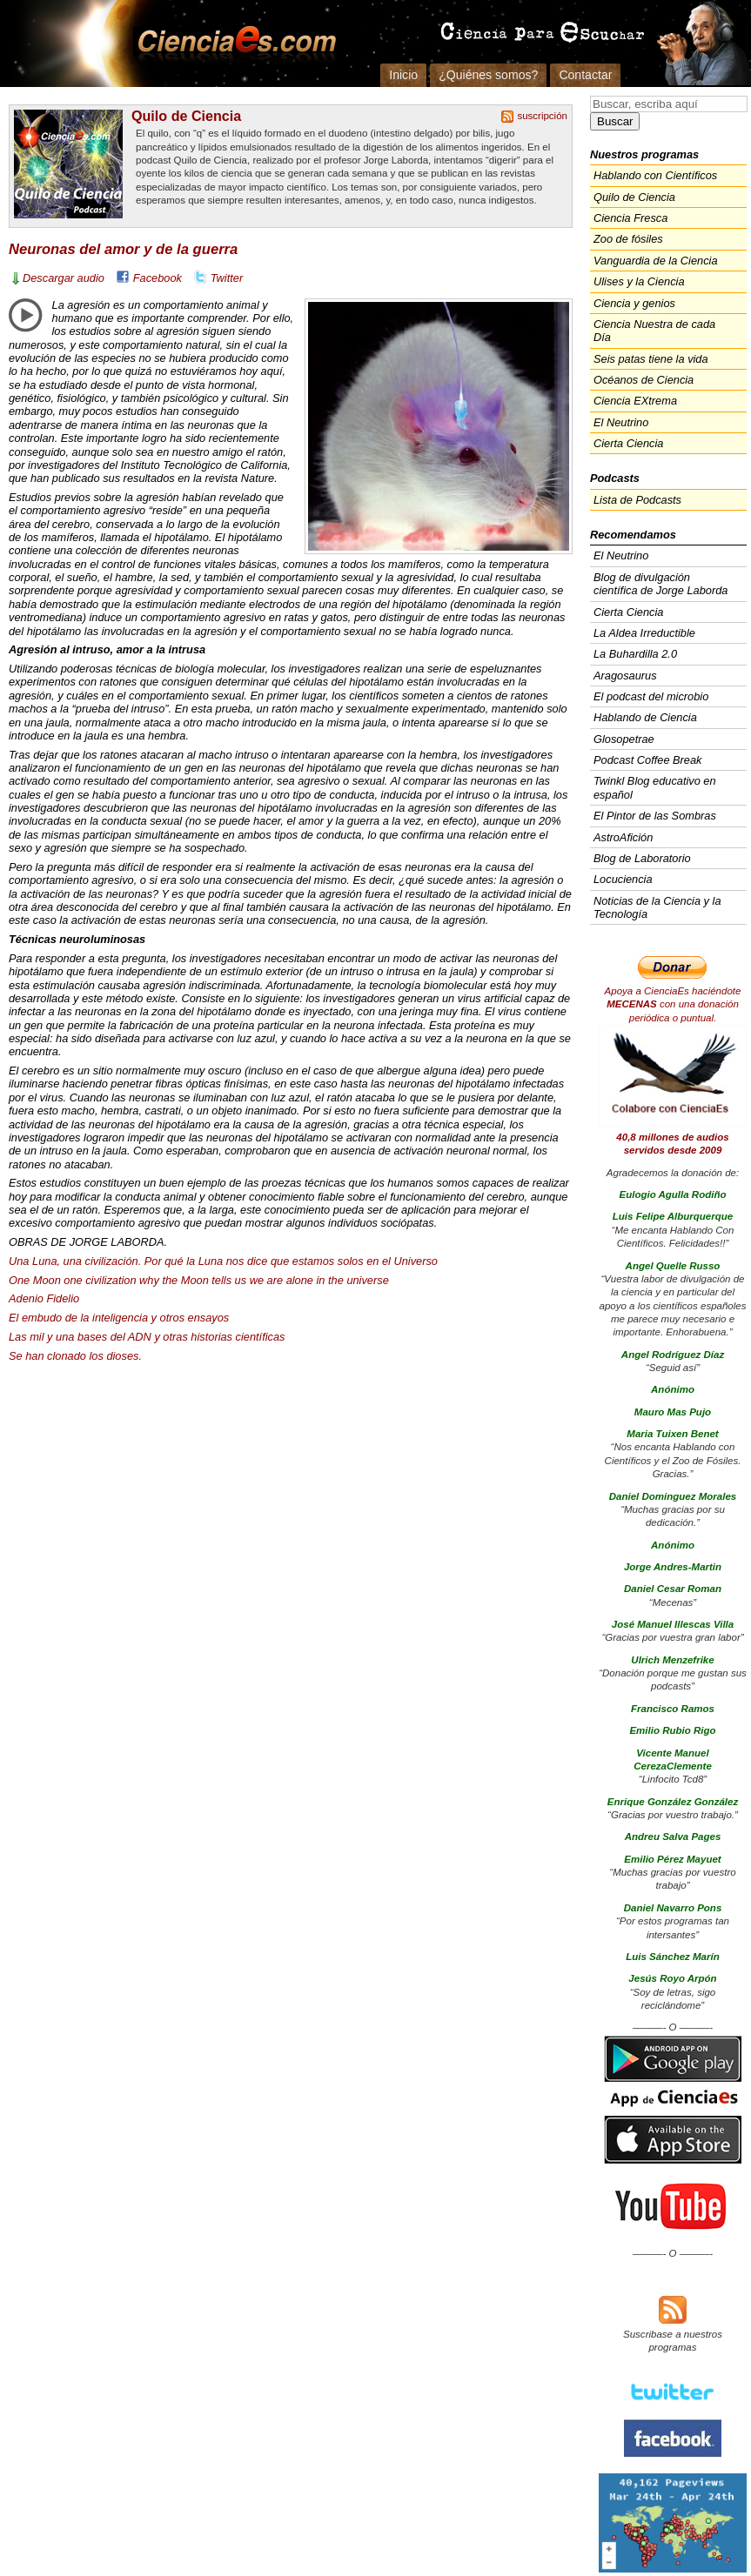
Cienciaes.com (231, 43)
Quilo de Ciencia (186, 116)
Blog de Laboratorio (642, 858)
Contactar (585, 75)
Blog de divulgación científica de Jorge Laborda (660, 584)
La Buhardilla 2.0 (635, 653)
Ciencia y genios (634, 303)
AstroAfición (623, 837)
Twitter (227, 277)
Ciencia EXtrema (635, 400)
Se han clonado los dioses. (75, 1355)
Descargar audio (63, 277)
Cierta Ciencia (628, 443)
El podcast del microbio (650, 696)
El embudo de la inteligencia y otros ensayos (119, 1317)
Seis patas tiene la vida (650, 358)
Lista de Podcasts (637, 499)
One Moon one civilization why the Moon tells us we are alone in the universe (199, 1280)
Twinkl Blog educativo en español (654, 787)
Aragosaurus (625, 675)
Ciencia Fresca (630, 217)
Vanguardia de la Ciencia (655, 260)
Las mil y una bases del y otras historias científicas (147, 1336)
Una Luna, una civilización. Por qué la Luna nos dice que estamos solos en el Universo (223, 1261)
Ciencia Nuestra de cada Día (654, 331)
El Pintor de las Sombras (654, 815)
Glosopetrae (623, 739)
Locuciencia (623, 879)
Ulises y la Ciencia (639, 281)
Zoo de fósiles (628, 238)
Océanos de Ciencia (643, 379)
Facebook (157, 277)
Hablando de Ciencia (645, 717)
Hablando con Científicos (655, 175)
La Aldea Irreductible (644, 632)
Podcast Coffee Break (647, 759)
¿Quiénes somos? (488, 75)
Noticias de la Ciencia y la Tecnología (657, 907)
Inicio (403, 75)
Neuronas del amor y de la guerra (123, 249)
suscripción (542, 115)
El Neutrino (620, 422)
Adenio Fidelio (44, 1298)
